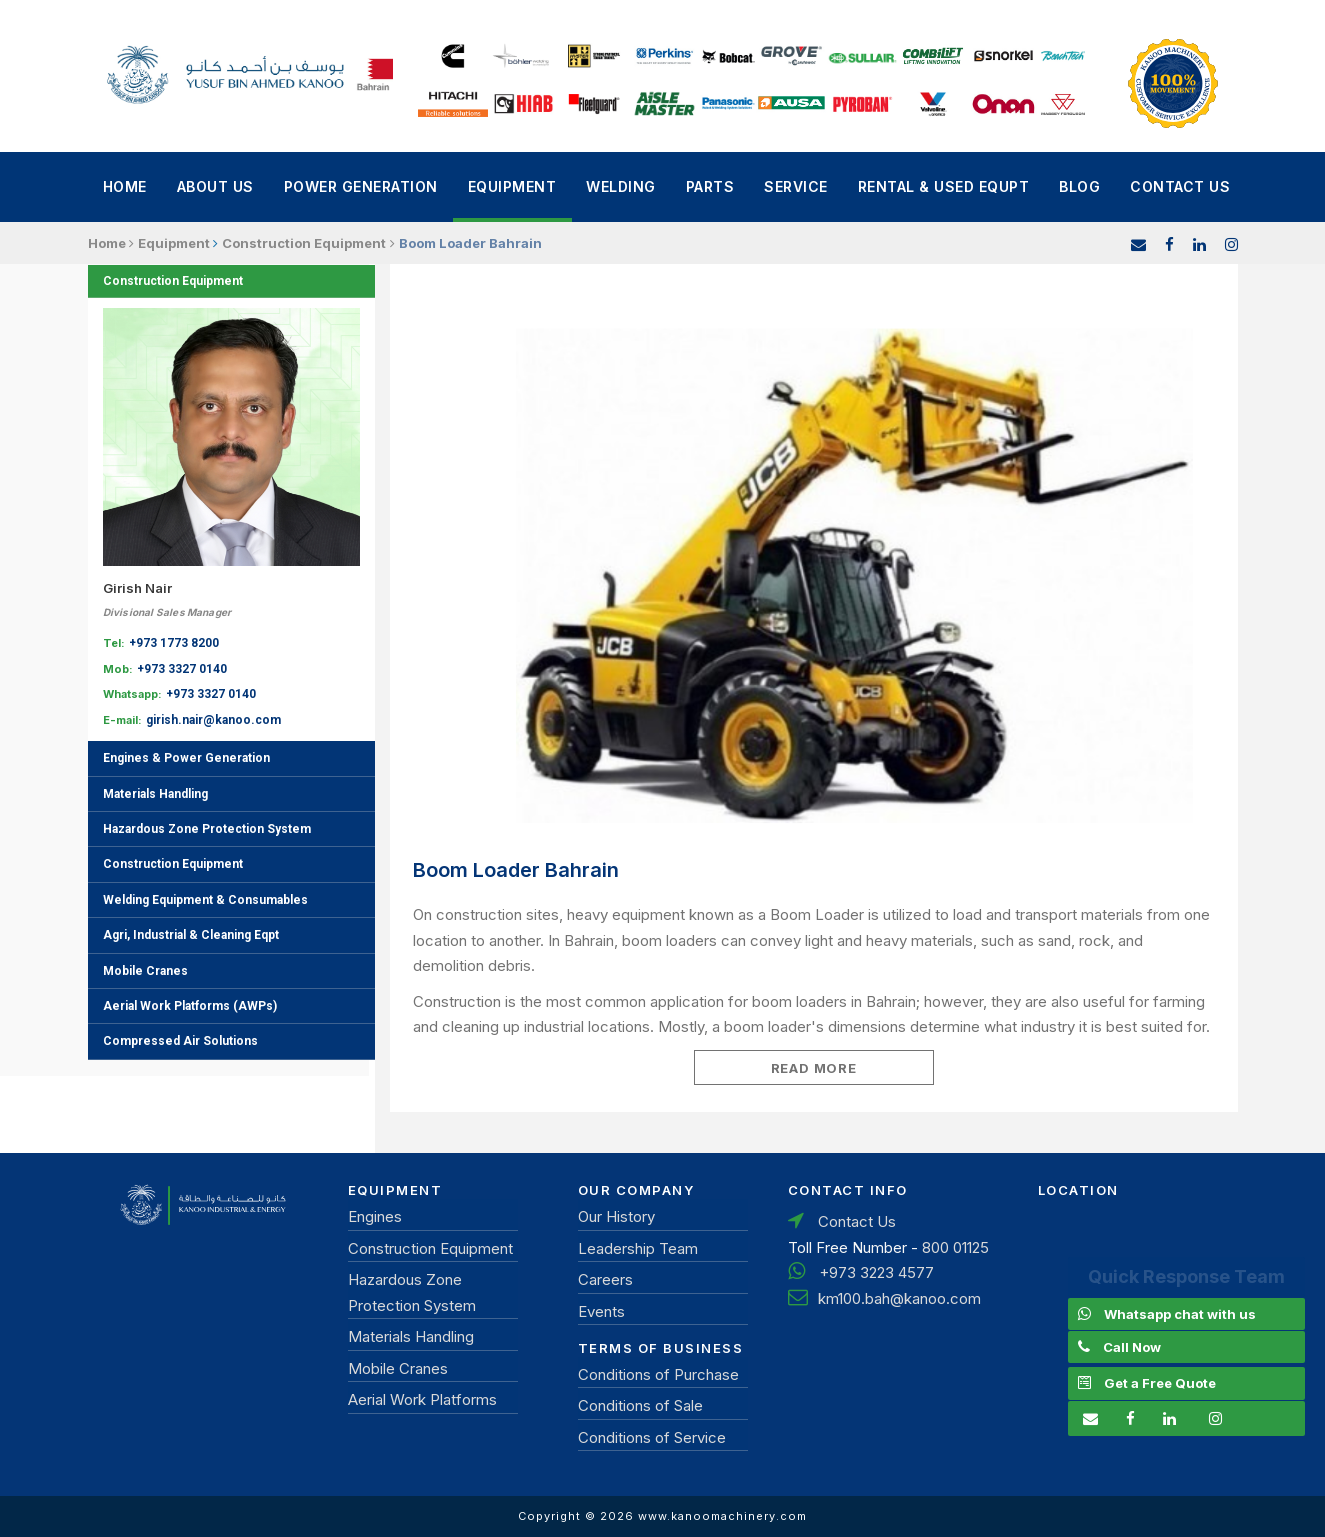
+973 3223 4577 (876, 1272)
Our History (616, 1216)
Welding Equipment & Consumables (205, 900)
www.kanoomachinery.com (722, 1516)
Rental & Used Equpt (944, 186)
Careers (605, 1279)
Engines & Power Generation (186, 758)
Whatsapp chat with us (1180, 1314)
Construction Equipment (173, 281)
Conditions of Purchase (658, 1374)
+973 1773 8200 (174, 643)
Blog (1079, 186)
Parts (710, 186)
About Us (215, 186)
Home (125, 186)
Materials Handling (155, 794)
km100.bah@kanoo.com (899, 1298)
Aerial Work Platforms (422, 1399)
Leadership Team (638, 1248)
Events (601, 1311)
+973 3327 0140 (182, 669)
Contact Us (1180, 186)
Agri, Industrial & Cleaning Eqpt (191, 935)
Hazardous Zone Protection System (207, 829)
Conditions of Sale (640, 1405)
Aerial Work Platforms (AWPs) (190, 1006)
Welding (621, 186)
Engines (375, 1216)
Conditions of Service (652, 1437)
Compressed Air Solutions (180, 1041)
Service (796, 186)
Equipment (512, 186)
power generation (361, 186)
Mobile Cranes (145, 971)
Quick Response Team (1186, 1276)
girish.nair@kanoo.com (213, 720)
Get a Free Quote (1160, 1383)
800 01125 (955, 1247)
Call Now (1132, 1347)
